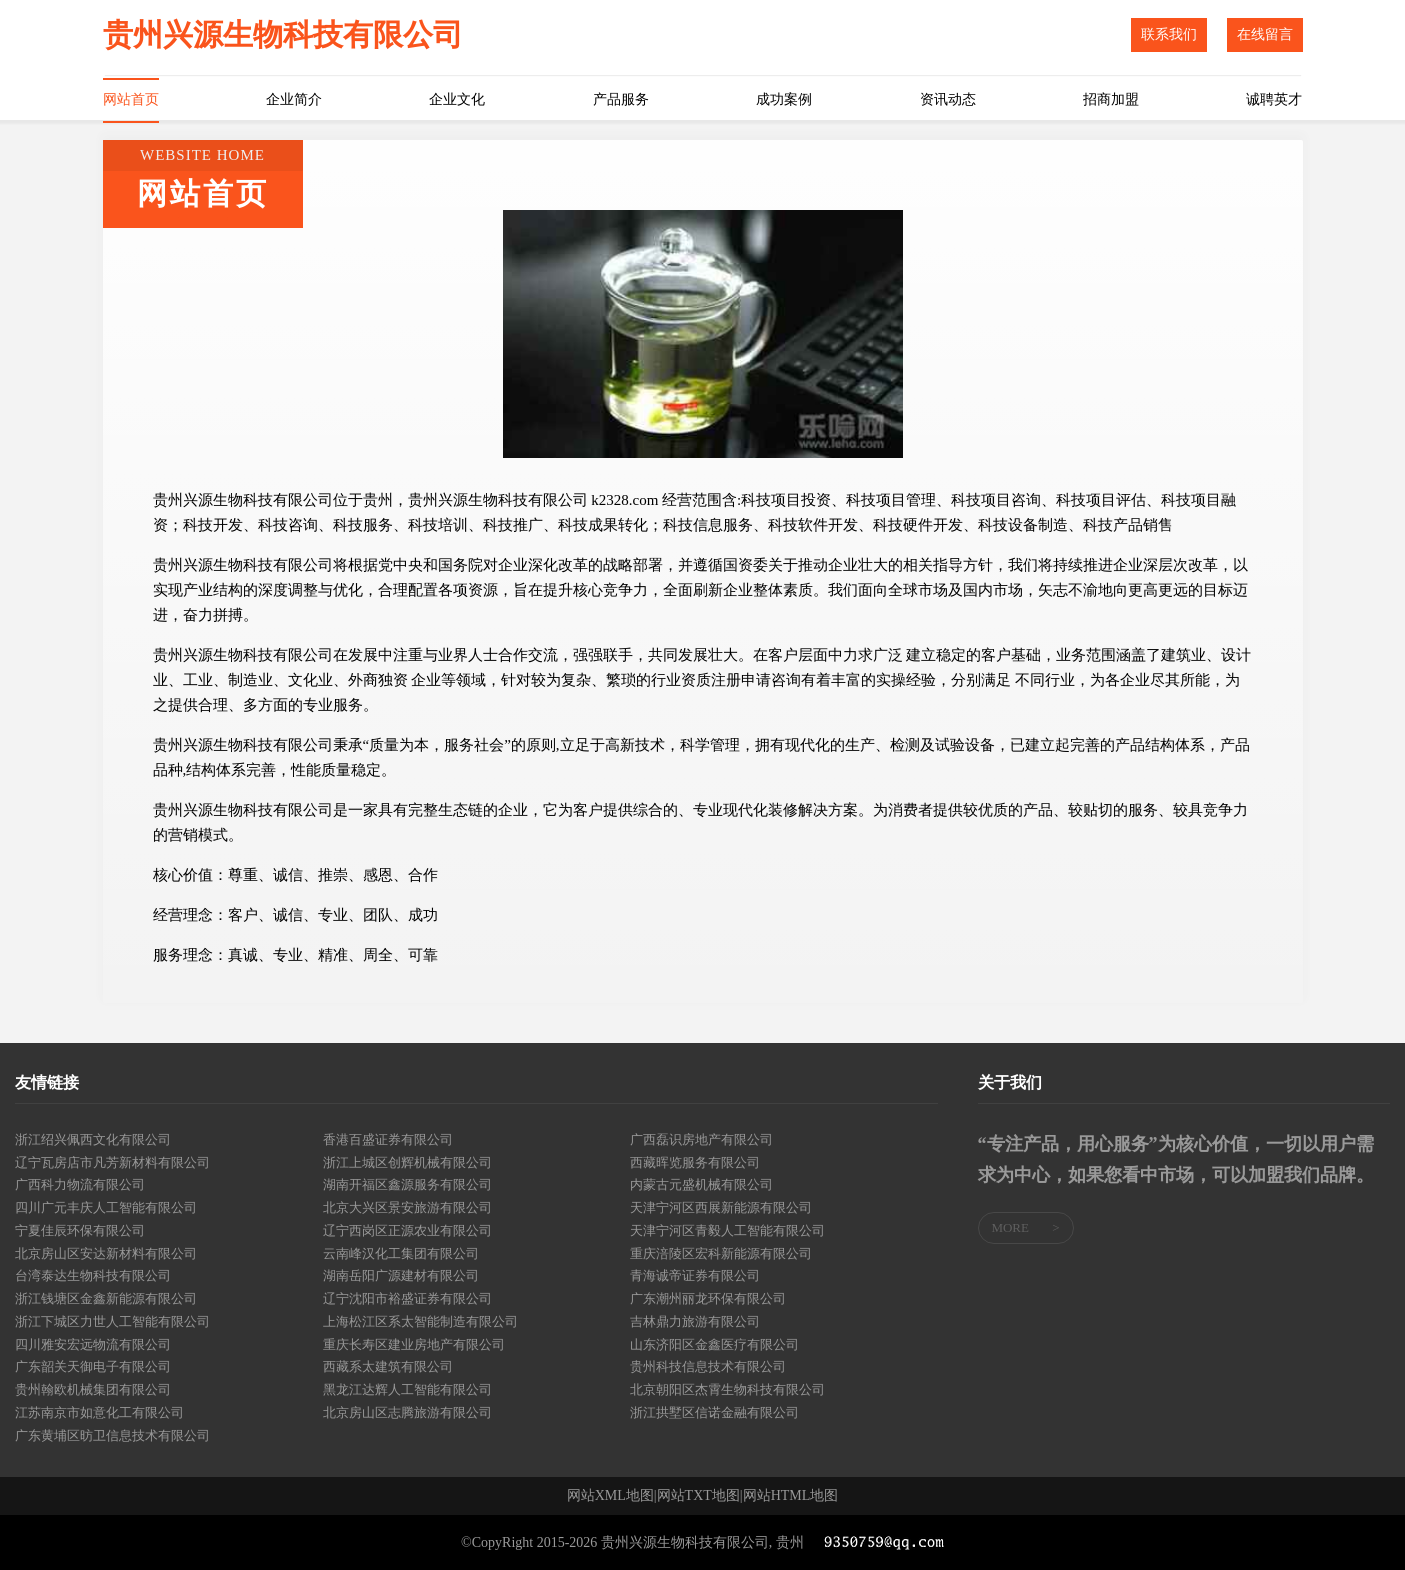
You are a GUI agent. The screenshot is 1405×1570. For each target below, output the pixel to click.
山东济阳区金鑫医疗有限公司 (714, 1344)
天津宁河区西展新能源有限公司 (721, 1207)
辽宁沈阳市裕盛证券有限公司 (407, 1298)
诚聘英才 (1274, 99)
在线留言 (1265, 34)
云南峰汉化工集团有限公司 (401, 1253)
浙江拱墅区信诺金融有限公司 (714, 1412)
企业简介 (294, 99)
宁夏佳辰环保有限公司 (80, 1230)
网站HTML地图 (791, 1496)
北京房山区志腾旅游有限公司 (407, 1412)
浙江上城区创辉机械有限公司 (407, 1162)
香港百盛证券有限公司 (388, 1139)
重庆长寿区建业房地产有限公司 (414, 1344)
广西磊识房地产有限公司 (701, 1139)
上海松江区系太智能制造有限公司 (420, 1321)
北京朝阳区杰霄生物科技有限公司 (727, 1389)
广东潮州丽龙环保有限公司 (708, 1298)
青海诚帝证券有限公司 (695, 1275)
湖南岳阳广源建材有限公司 (401, 1275)
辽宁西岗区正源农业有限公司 (407, 1230)
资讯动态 (948, 99)
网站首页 (131, 99)
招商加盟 (1111, 99)
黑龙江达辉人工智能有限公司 (407, 1389)
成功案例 (784, 99)
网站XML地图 (610, 1496)
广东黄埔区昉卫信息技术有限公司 (112, 1435)
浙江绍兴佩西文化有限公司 (93, 1139)
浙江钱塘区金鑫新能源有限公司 (106, 1298)
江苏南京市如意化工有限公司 (99, 1412)
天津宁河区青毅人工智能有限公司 (727, 1230)
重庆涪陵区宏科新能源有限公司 (721, 1253)
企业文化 (457, 99)
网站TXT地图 (698, 1496)
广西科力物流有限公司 (80, 1184)
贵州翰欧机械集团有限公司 (93, 1389)
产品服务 (621, 99)
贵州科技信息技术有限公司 (708, 1366)
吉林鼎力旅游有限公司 (695, 1321)
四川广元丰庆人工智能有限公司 (106, 1207)
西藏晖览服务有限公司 (695, 1162)
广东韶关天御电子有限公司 (93, 1366)
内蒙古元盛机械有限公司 (701, 1184)
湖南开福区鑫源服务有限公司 (407, 1184)
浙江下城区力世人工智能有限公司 (112, 1321)
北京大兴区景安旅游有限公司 (407, 1207)
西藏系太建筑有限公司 (388, 1366)
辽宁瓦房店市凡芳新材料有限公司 (112, 1162)
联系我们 (1169, 34)
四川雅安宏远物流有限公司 (93, 1344)
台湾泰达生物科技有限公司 (93, 1275)
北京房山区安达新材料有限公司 (106, 1253)
